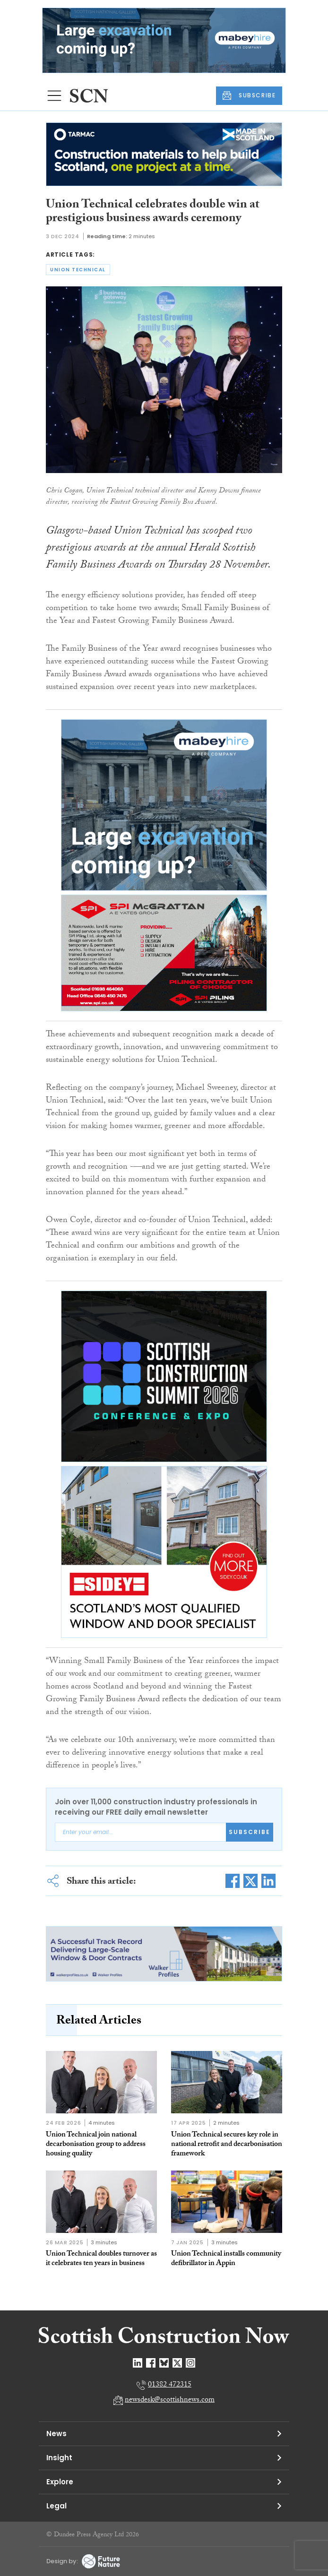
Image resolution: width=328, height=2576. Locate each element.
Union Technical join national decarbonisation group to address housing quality (96, 2145)
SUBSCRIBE (249, 95)
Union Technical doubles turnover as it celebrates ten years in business (101, 2259)
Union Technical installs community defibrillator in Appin (226, 2259)
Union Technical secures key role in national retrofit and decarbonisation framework (226, 2145)
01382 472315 (169, 2385)
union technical (78, 269)
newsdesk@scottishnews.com (170, 2400)
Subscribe (249, 1832)
